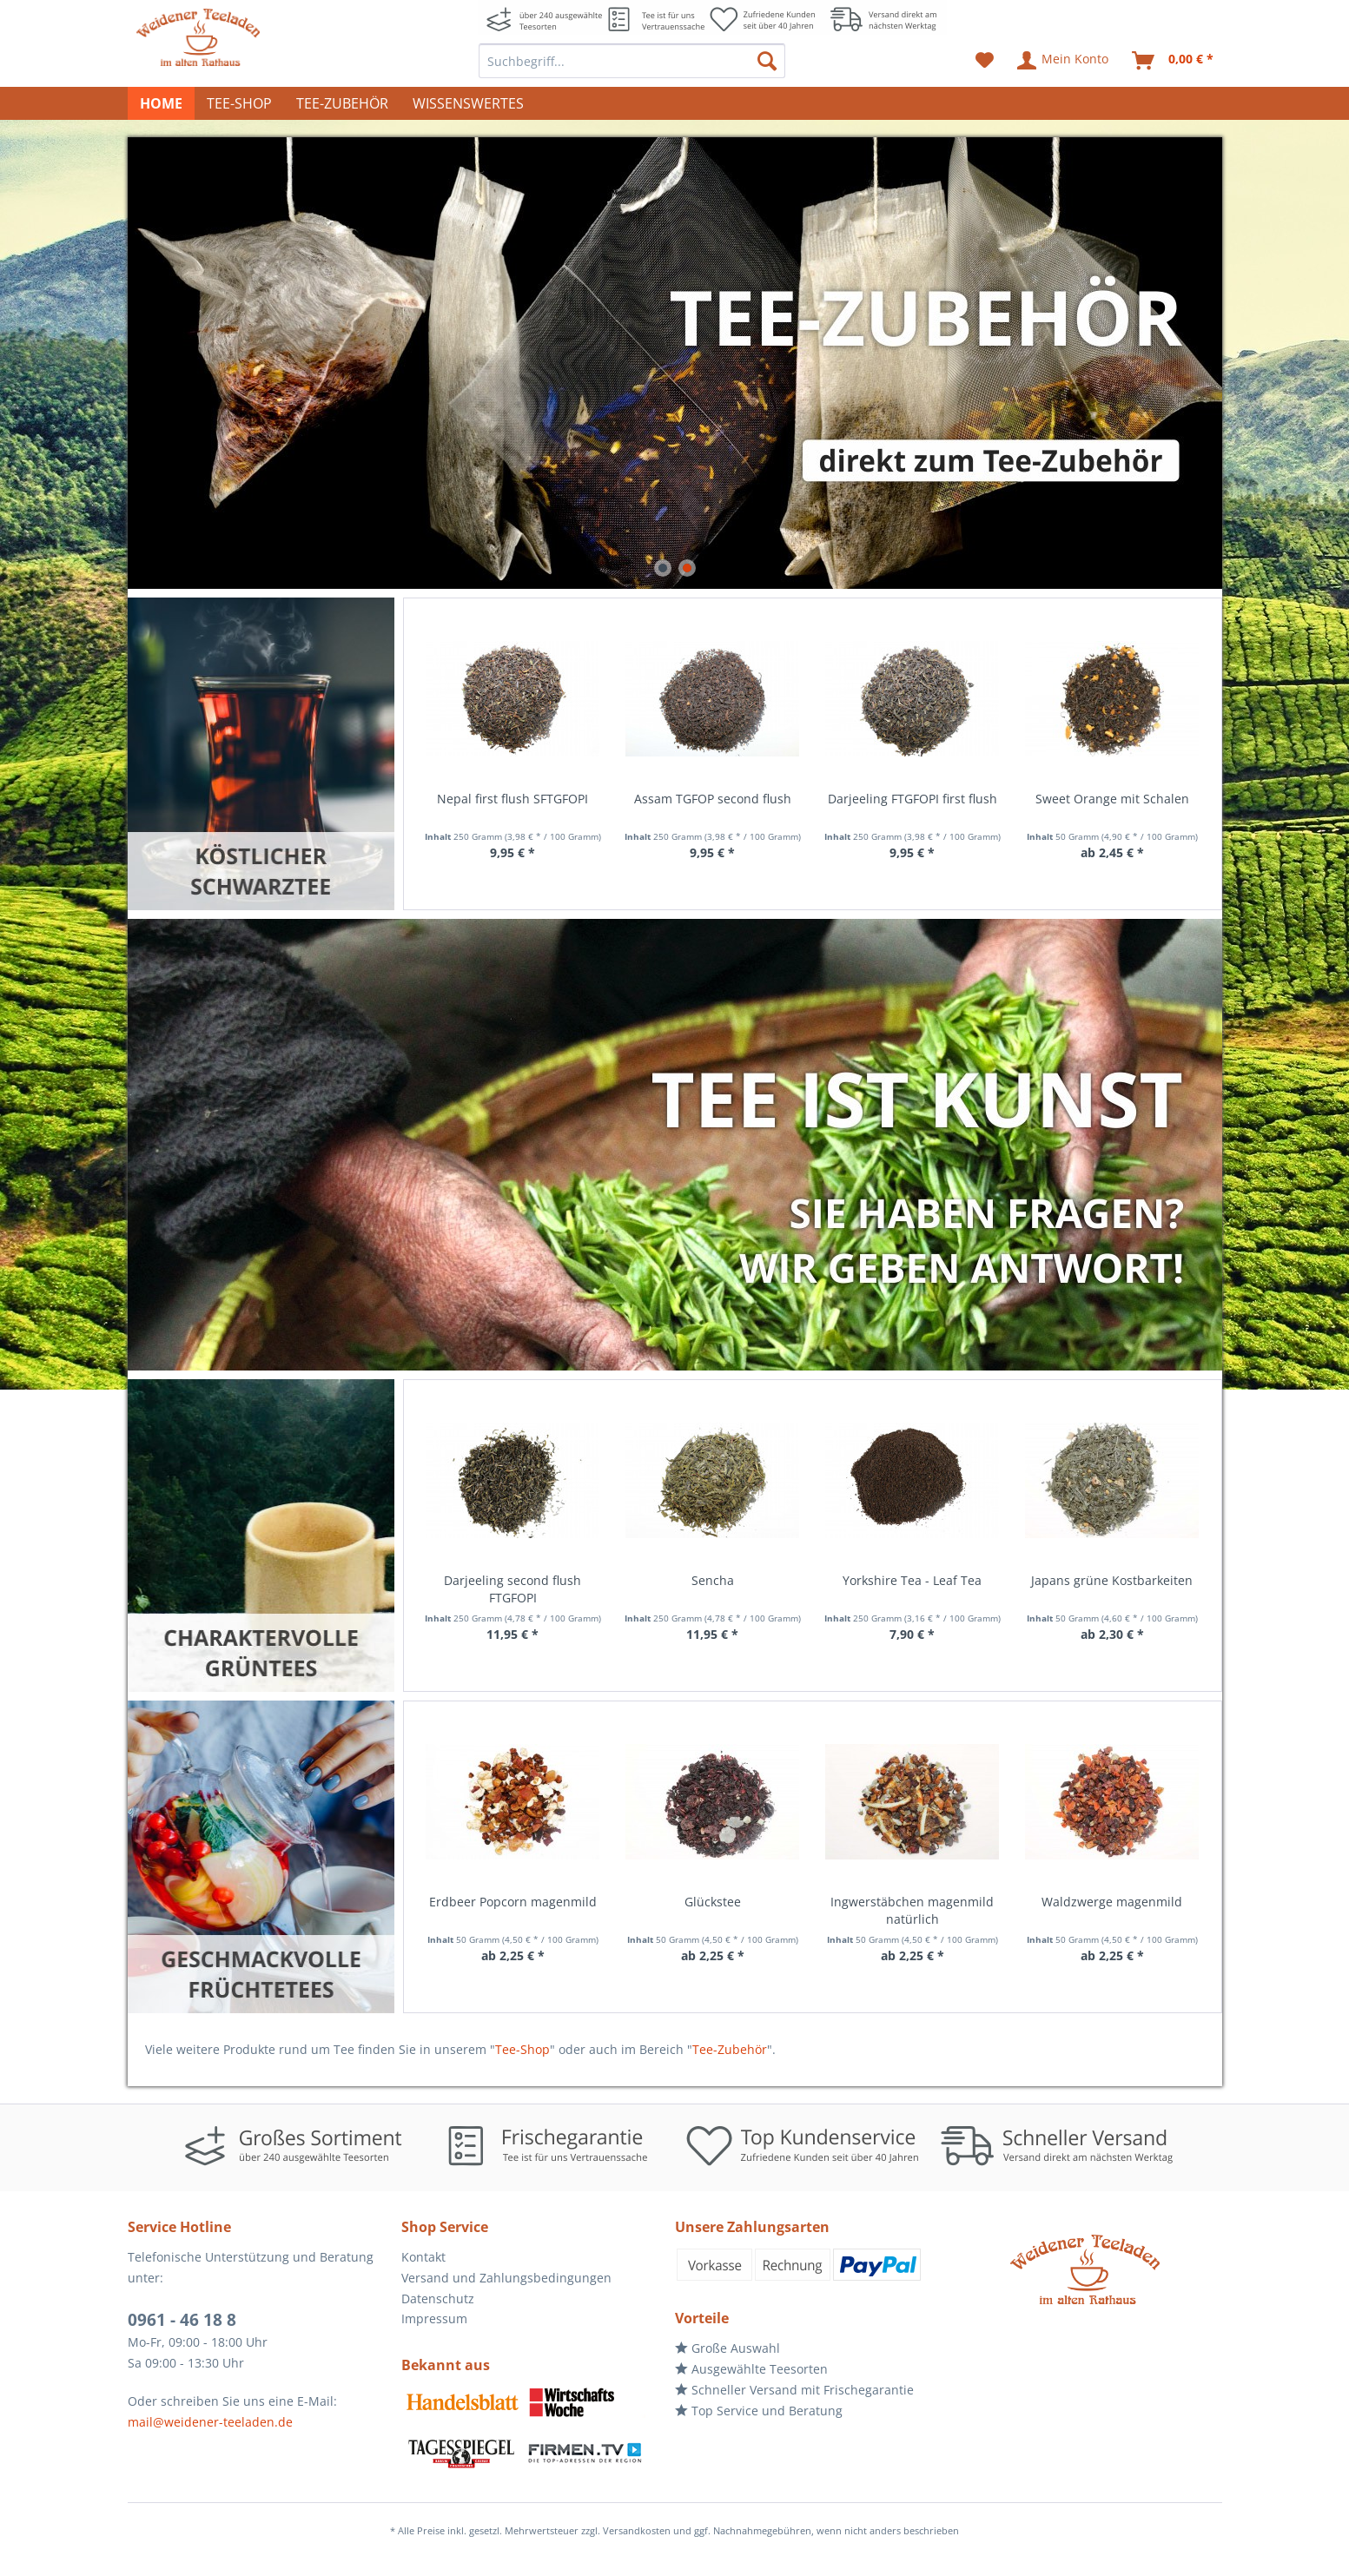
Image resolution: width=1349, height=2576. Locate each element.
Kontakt (423, 2257)
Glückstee (512, 1901)
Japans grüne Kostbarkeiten (911, 1580)
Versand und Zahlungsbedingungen (506, 2277)
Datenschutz (437, 2298)
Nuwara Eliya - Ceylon (1111, 798)
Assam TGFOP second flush (512, 798)
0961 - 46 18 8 (182, 2319)
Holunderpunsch (1111, 1901)
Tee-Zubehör (729, 2049)
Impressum (434, 2318)
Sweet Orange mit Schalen (912, 798)
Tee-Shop (522, 2049)
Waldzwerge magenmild (911, 1901)
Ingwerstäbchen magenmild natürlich (711, 1910)
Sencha (512, 1580)
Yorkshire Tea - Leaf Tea (711, 1580)
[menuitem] (632, 60)
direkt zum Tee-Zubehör (675, 363)
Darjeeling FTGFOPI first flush (712, 798)
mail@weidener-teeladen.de (210, 2422)
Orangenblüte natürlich (1111, 1580)
